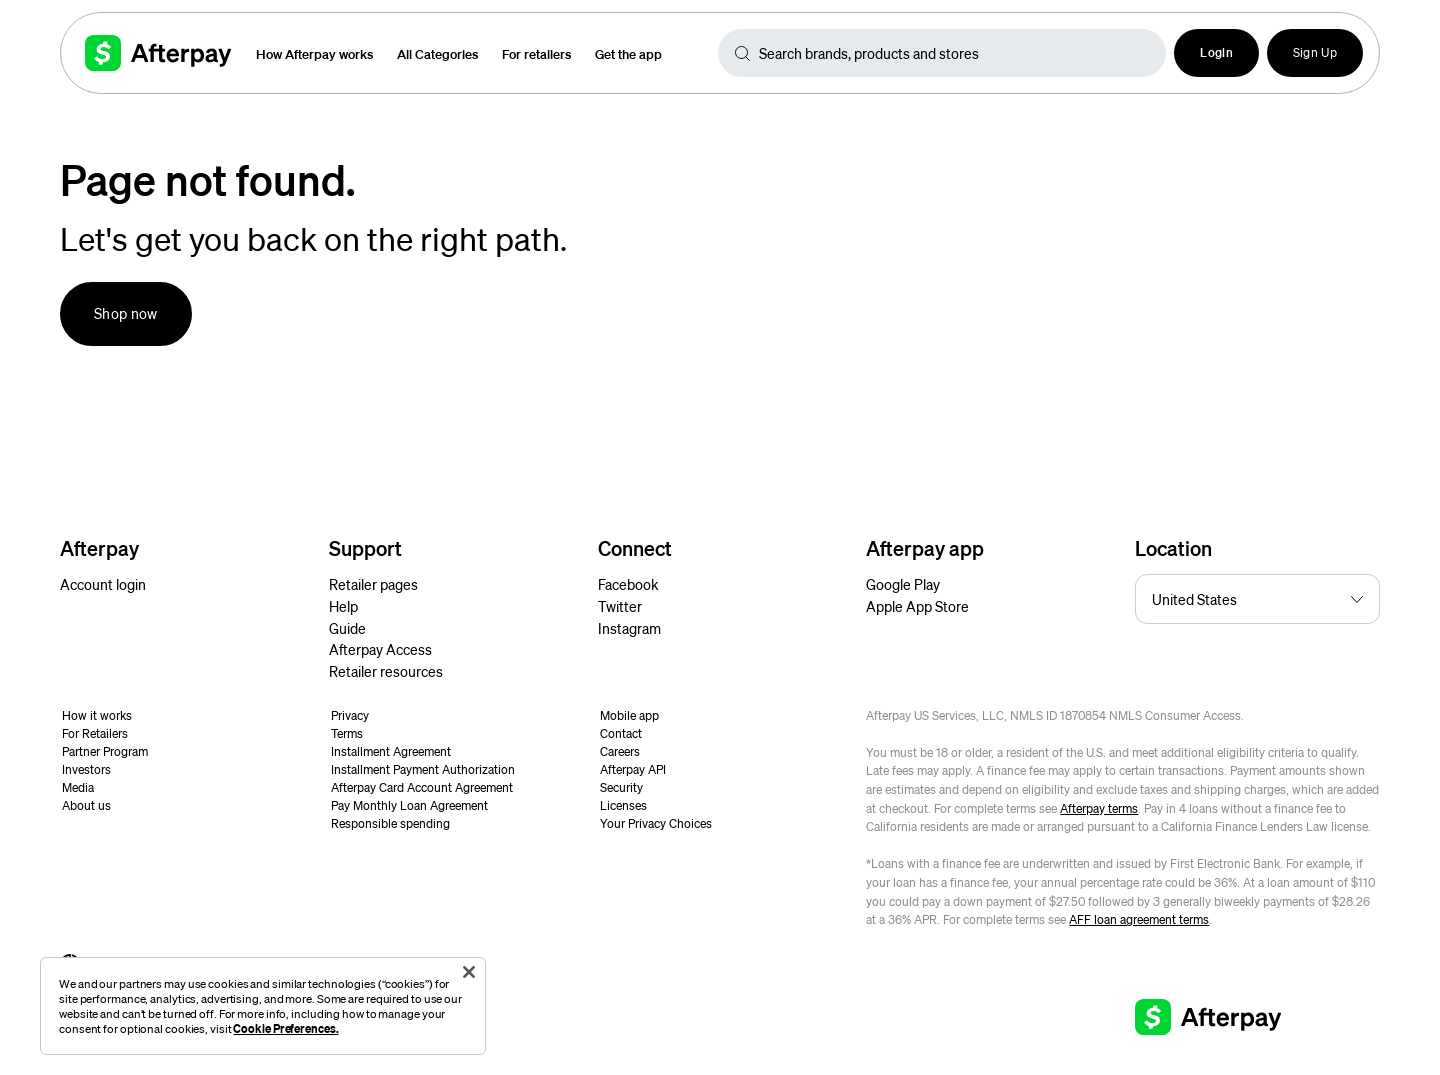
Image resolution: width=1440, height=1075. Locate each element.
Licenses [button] (623, 805)
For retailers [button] (536, 53)
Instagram (629, 628)
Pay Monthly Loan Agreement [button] (409, 805)
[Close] (469, 972)
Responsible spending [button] (390, 823)
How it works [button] (97, 715)
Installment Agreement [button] (391, 751)
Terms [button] (347, 733)
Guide (347, 628)
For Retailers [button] (95, 733)
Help (343, 606)
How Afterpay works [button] (314, 53)
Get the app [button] (628, 53)
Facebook (628, 584)
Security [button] (621, 787)
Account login (103, 584)
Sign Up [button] (1315, 52)
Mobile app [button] (629, 715)
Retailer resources (386, 671)
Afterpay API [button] (633, 769)
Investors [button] (86, 769)
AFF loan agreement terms (1139, 919)
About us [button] (86, 805)
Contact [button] (621, 733)
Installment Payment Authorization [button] (423, 769)
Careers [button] (620, 751)
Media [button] (78, 787)
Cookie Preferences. (285, 1028)
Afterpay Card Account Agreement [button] (422, 787)
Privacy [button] (350, 715)
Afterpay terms (1099, 808)
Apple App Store (917, 606)
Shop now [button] (126, 313)
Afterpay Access (380, 649)
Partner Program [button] (105, 751)
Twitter (620, 606)
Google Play (903, 584)
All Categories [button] (437, 53)
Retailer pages (373, 584)
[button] (1216, 53)
